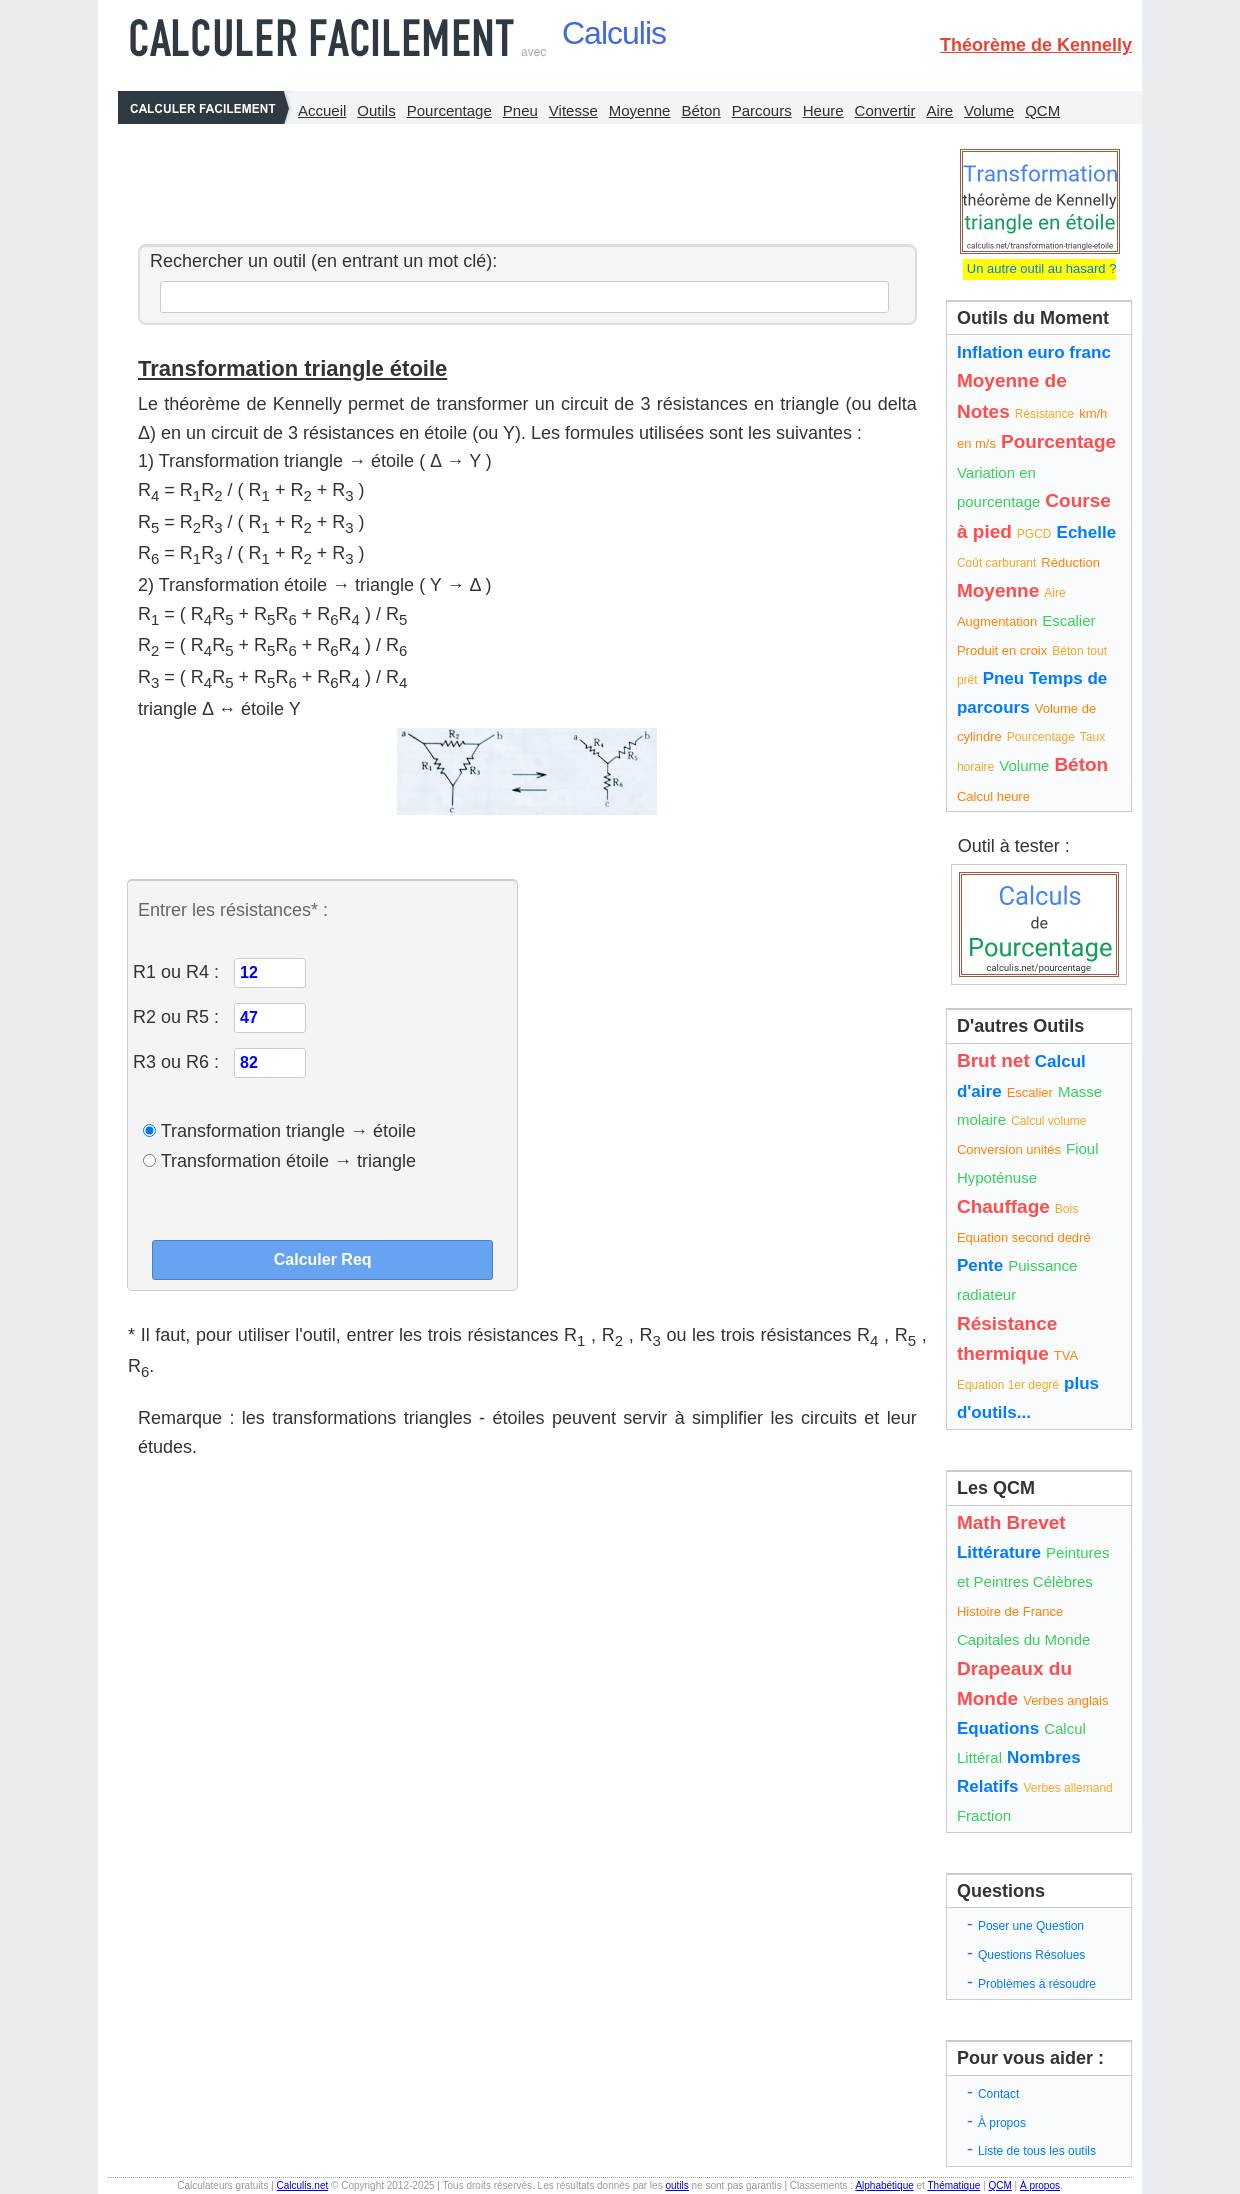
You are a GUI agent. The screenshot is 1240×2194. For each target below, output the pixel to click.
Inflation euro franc (1034, 352)
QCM (1042, 110)
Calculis (614, 33)
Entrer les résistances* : (233, 910)
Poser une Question (1031, 1926)
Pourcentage (449, 110)
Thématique (953, 2185)
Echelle (1087, 532)
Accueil (322, 110)
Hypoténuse (997, 1177)
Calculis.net (303, 2185)
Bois (1066, 1209)
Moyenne (640, 110)
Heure (823, 110)
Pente (980, 1265)
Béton (700, 110)
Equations (998, 1728)
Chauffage (1003, 1206)
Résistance (1044, 414)
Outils (376, 110)
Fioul (1082, 1148)
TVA (1066, 1355)
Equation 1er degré (1008, 1385)
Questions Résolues (1031, 1955)
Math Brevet (1011, 1522)
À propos (1002, 2123)
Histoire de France (1010, 1611)
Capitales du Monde (1023, 1639)
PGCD (1034, 534)
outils (676, 2185)
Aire (939, 110)
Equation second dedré (1024, 1237)
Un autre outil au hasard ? (1039, 268)
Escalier (1068, 620)
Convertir (885, 110)
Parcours (762, 110)
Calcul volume (1048, 1121)
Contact (998, 2094)
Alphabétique (884, 2185)
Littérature (999, 1552)
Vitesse (573, 110)
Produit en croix (1002, 650)
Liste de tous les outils (1037, 2151)
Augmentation (997, 621)
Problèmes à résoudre (1037, 1984)
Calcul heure (993, 796)
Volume (989, 110)
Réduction (1070, 562)
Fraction (984, 1815)
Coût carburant (996, 563)
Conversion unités (1009, 1149)
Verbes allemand (1067, 1788)
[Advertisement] (522, 179)
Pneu (520, 110)
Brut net (993, 1060)
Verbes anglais (1065, 1700)
